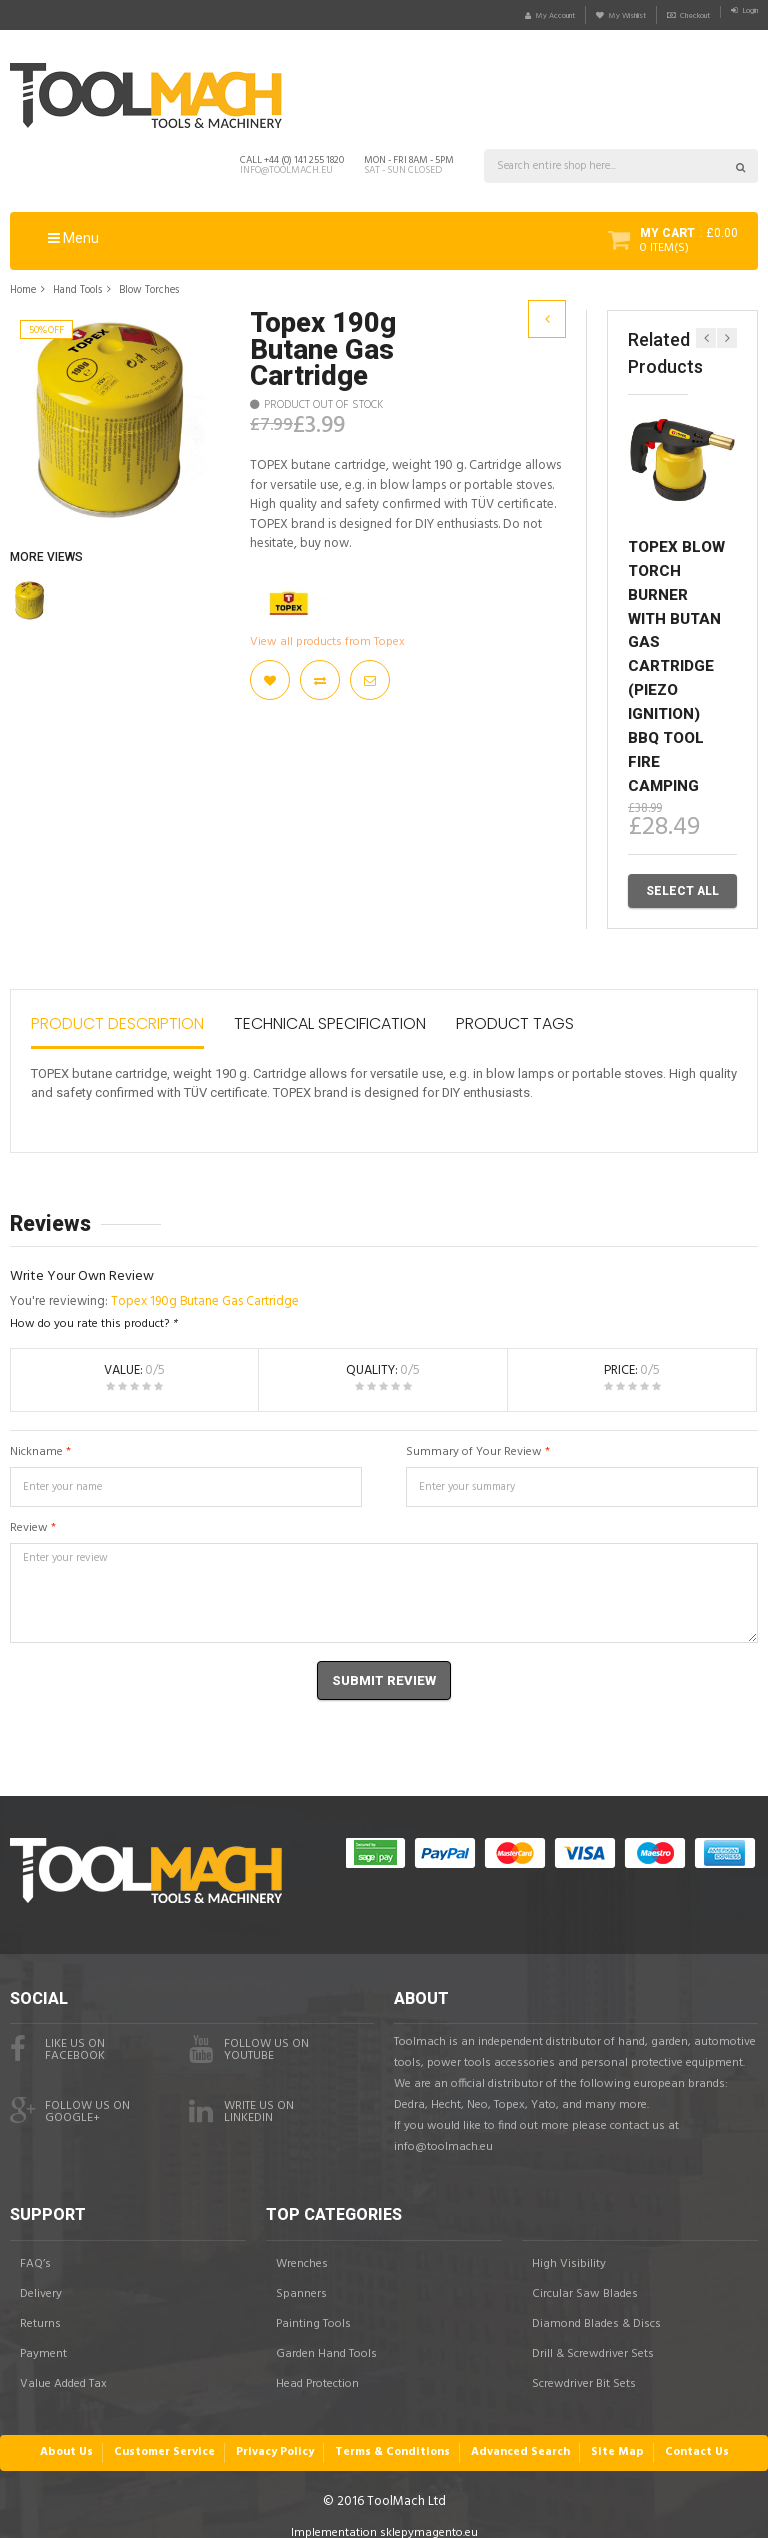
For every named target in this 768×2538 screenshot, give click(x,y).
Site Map (608, 2437)
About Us (79, 2437)
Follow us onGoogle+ (70, 2098)
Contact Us (684, 2437)
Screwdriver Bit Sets (584, 2369)
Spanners (301, 2279)
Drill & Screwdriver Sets (593, 2339)
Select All (682, 890)
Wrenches (302, 2249)
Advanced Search (516, 2437)
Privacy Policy (282, 2437)
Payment (43, 2339)
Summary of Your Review (474, 1446)
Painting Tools (313, 2309)
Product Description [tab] (117, 1018)
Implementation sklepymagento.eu (384, 2517)
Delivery (41, 2279)
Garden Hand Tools (326, 2339)
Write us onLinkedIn (241, 2098)
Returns (40, 2309)
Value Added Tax (63, 2369)
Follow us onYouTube (249, 2036)
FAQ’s (35, 2249)
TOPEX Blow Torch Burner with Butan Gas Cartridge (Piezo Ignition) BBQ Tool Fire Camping (676, 664)
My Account (472, 15)
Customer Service (175, 2437)
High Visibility (569, 2249)
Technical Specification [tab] (330, 1018)
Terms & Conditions (394, 2437)
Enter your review (384, 1587)
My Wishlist (572, 15)
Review (29, 1522)
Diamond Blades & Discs (596, 2309)
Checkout (667, 15)
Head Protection (317, 2369)
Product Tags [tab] (515, 1018)
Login (743, 15)
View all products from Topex (327, 641)
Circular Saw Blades (585, 2279)
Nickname (36, 1446)
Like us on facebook (57, 2036)
